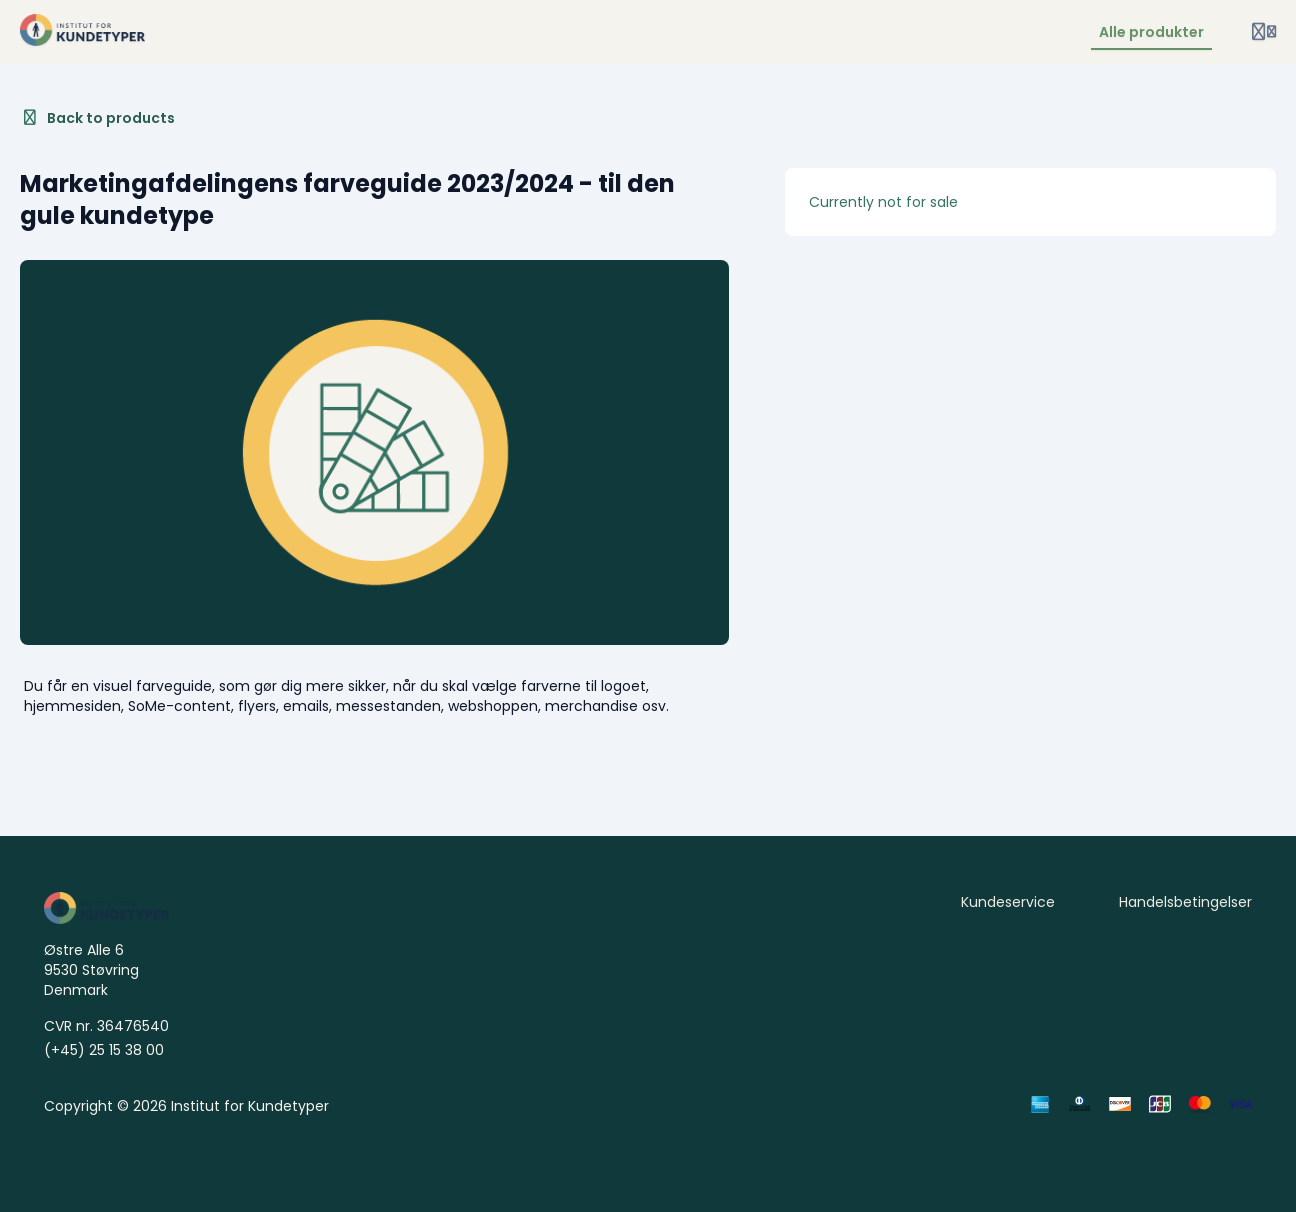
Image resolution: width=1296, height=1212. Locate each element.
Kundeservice (1008, 902)
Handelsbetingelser (1185, 902)
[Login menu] (1264, 32)
